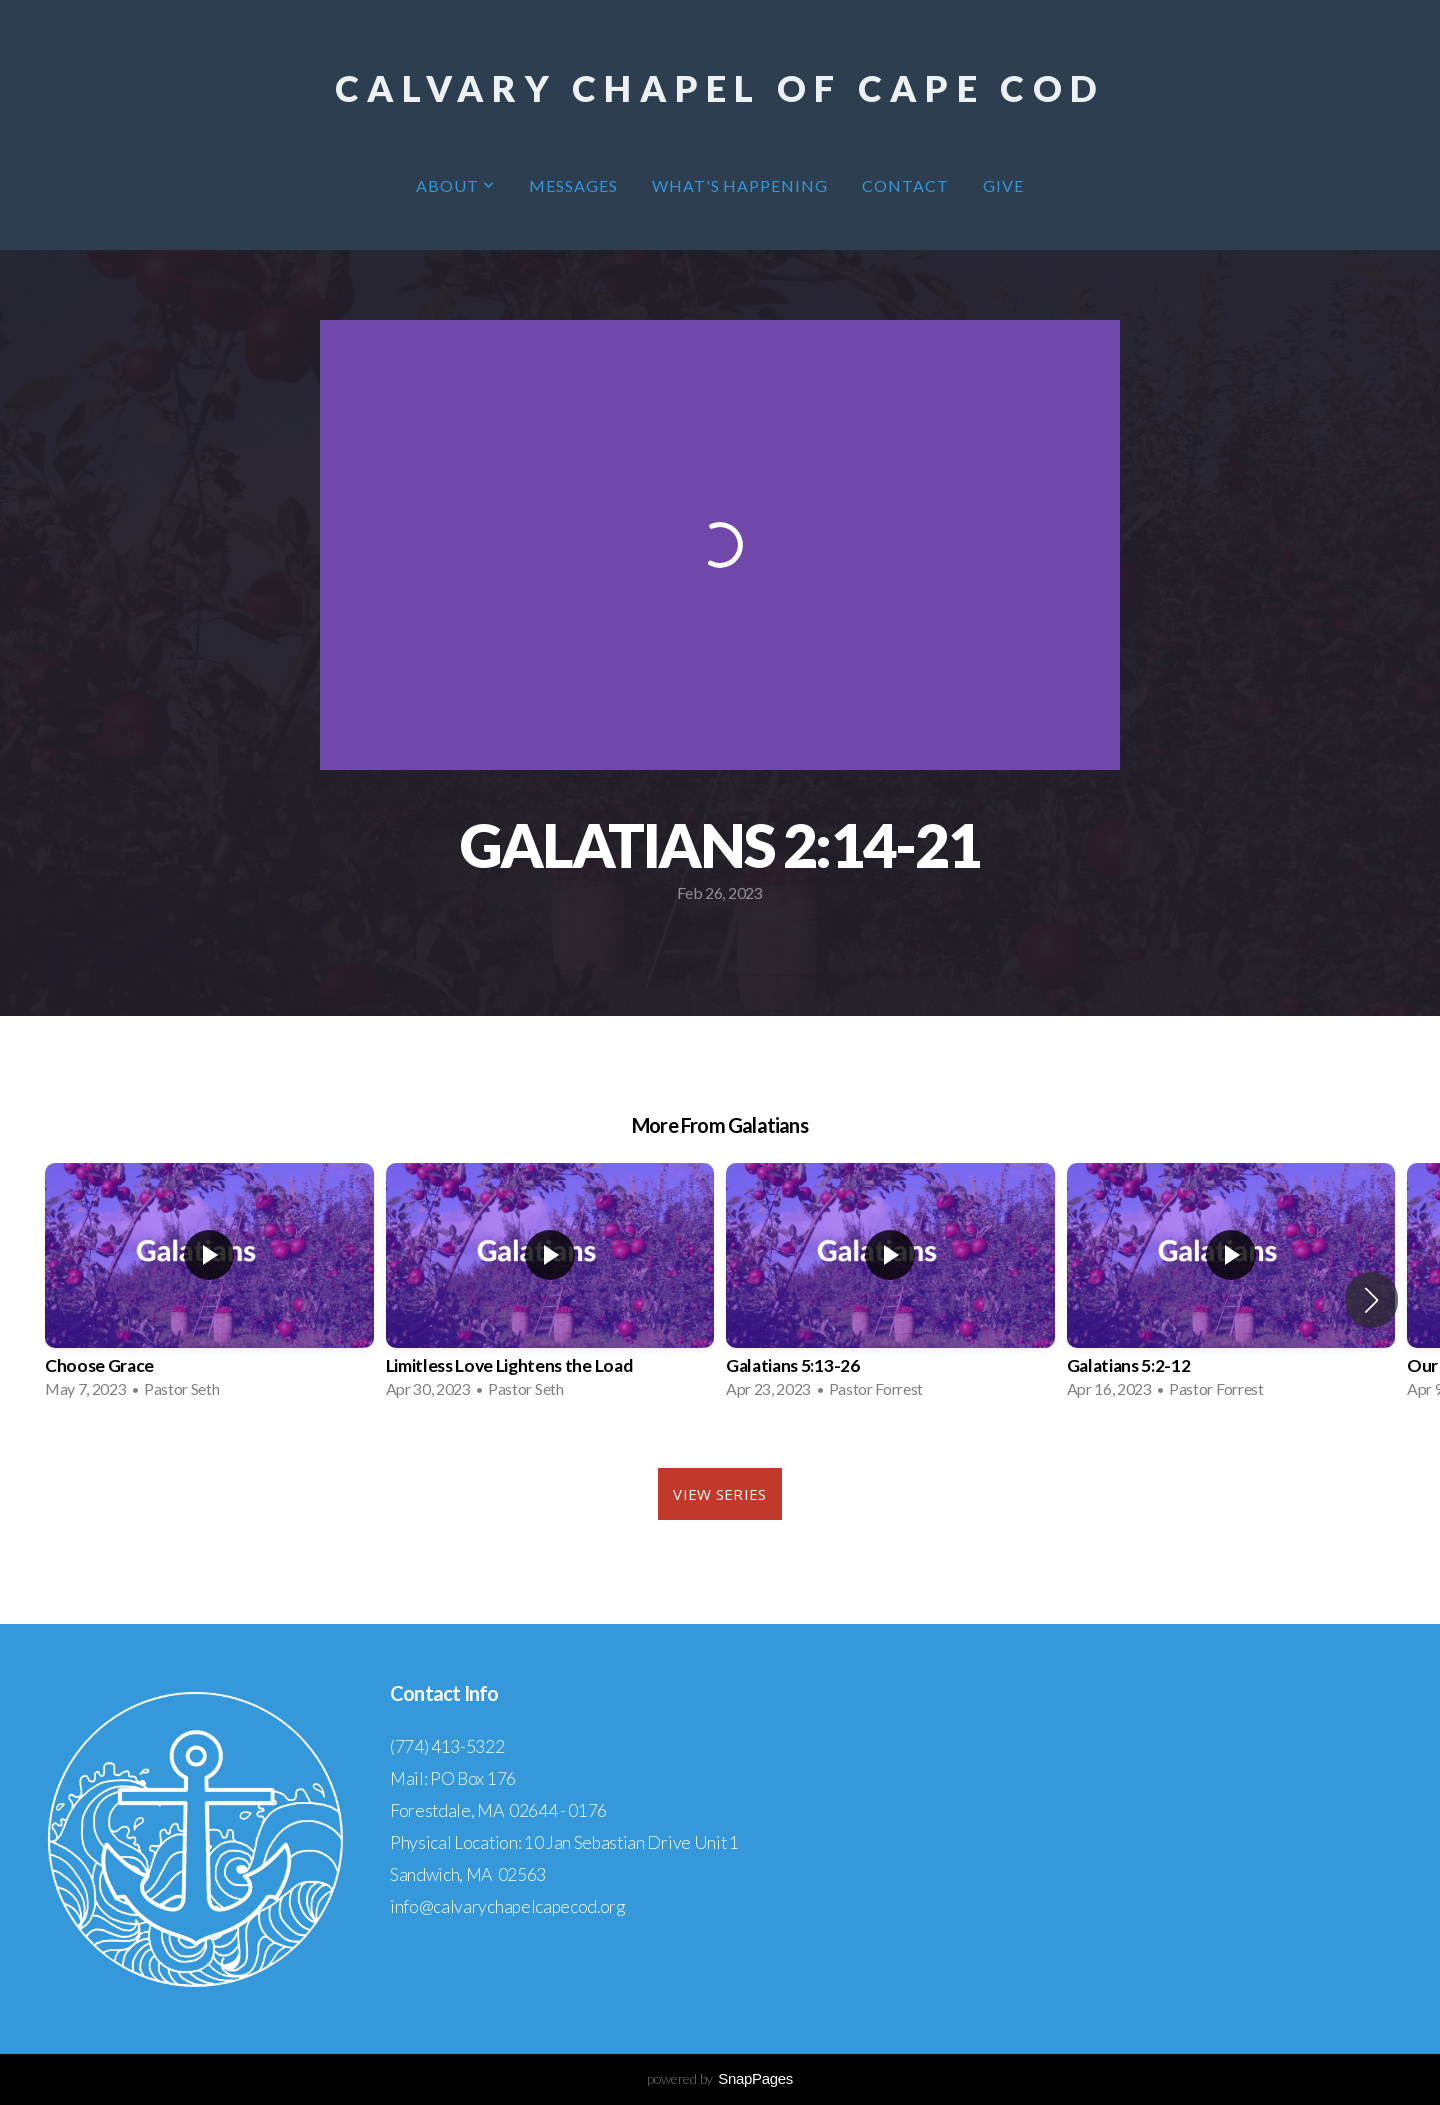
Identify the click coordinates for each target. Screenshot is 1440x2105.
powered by (720, 2078)
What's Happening (740, 185)
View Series (719, 1494)
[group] (209, 1287)
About (455, 185)
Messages (573, 185)
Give (1003, 185)
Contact (905, 185)
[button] (1371, 1300)
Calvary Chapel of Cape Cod (720, 88)
